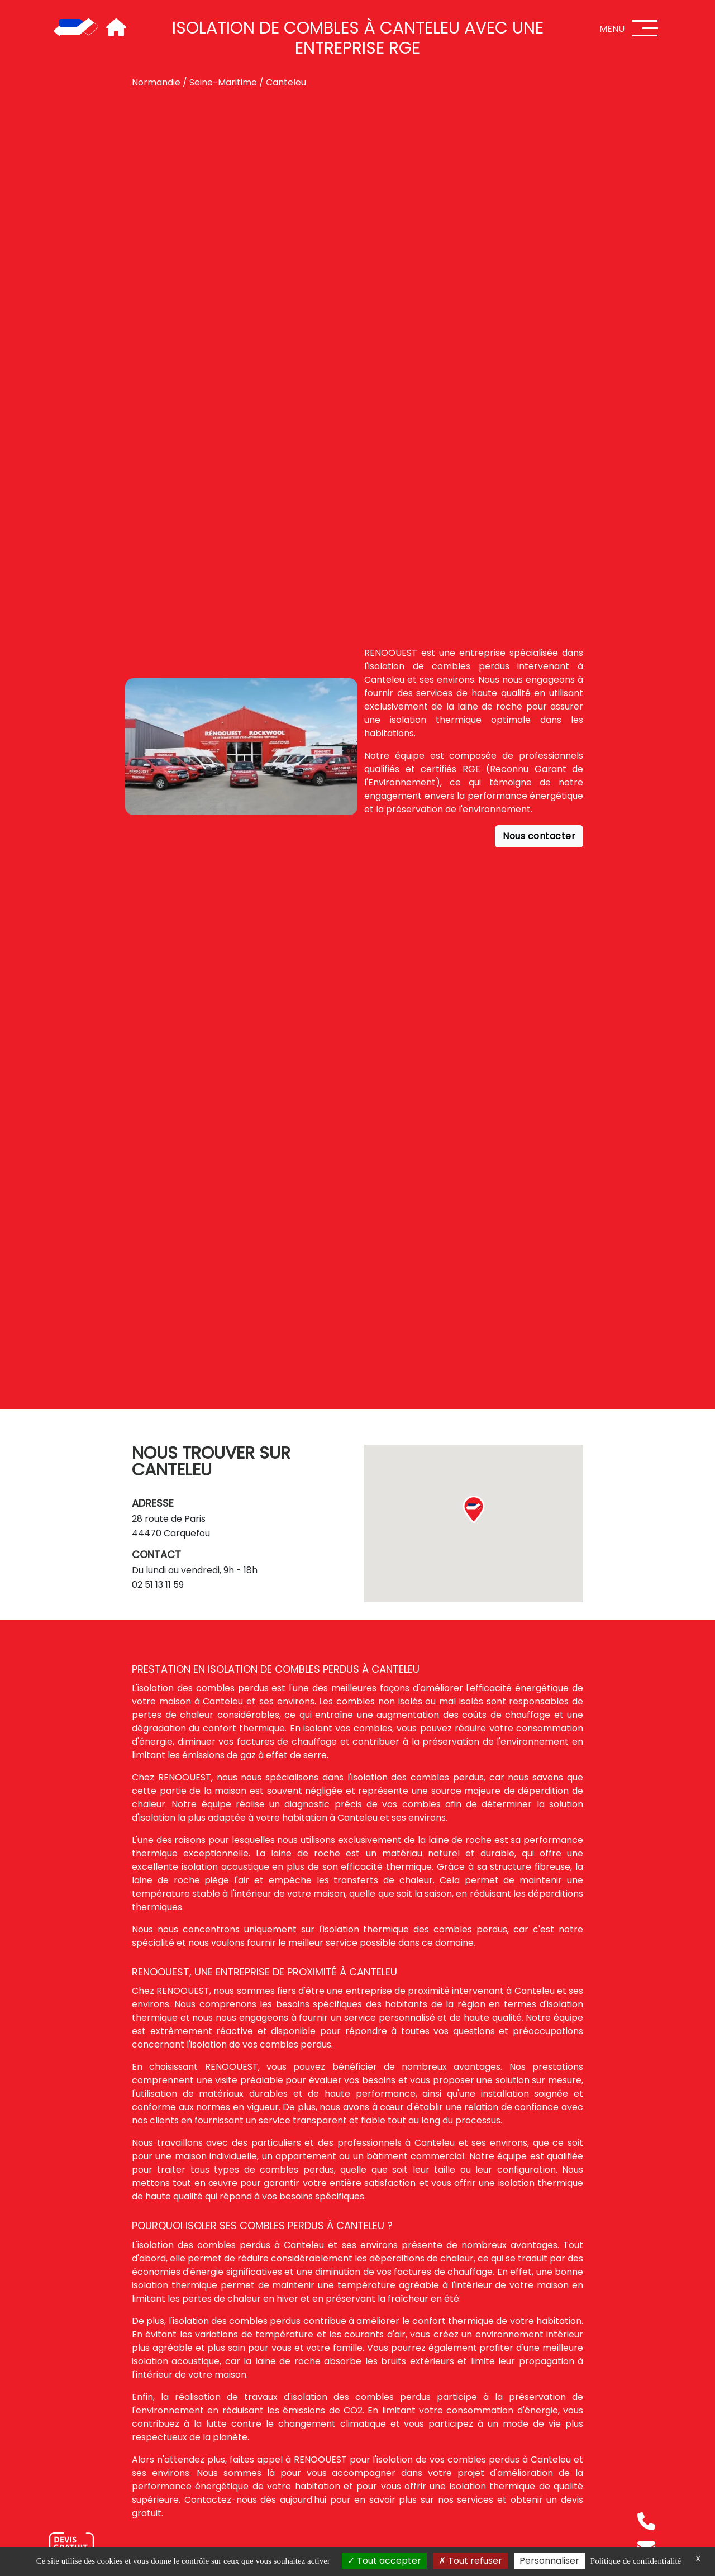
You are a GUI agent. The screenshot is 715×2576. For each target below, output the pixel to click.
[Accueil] (76, 27)
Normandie (156, 82)
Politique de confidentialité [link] (635, 2560)
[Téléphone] (646, 2521)
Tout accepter (384, 2560)
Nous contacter (539, 836)
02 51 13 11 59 (158, 1584)
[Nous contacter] (71, 2545)
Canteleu (286, 82)
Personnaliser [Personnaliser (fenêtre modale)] (549, 2560)
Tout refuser (470, 2560)
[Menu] (645, 28)
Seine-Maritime (223, 82)
